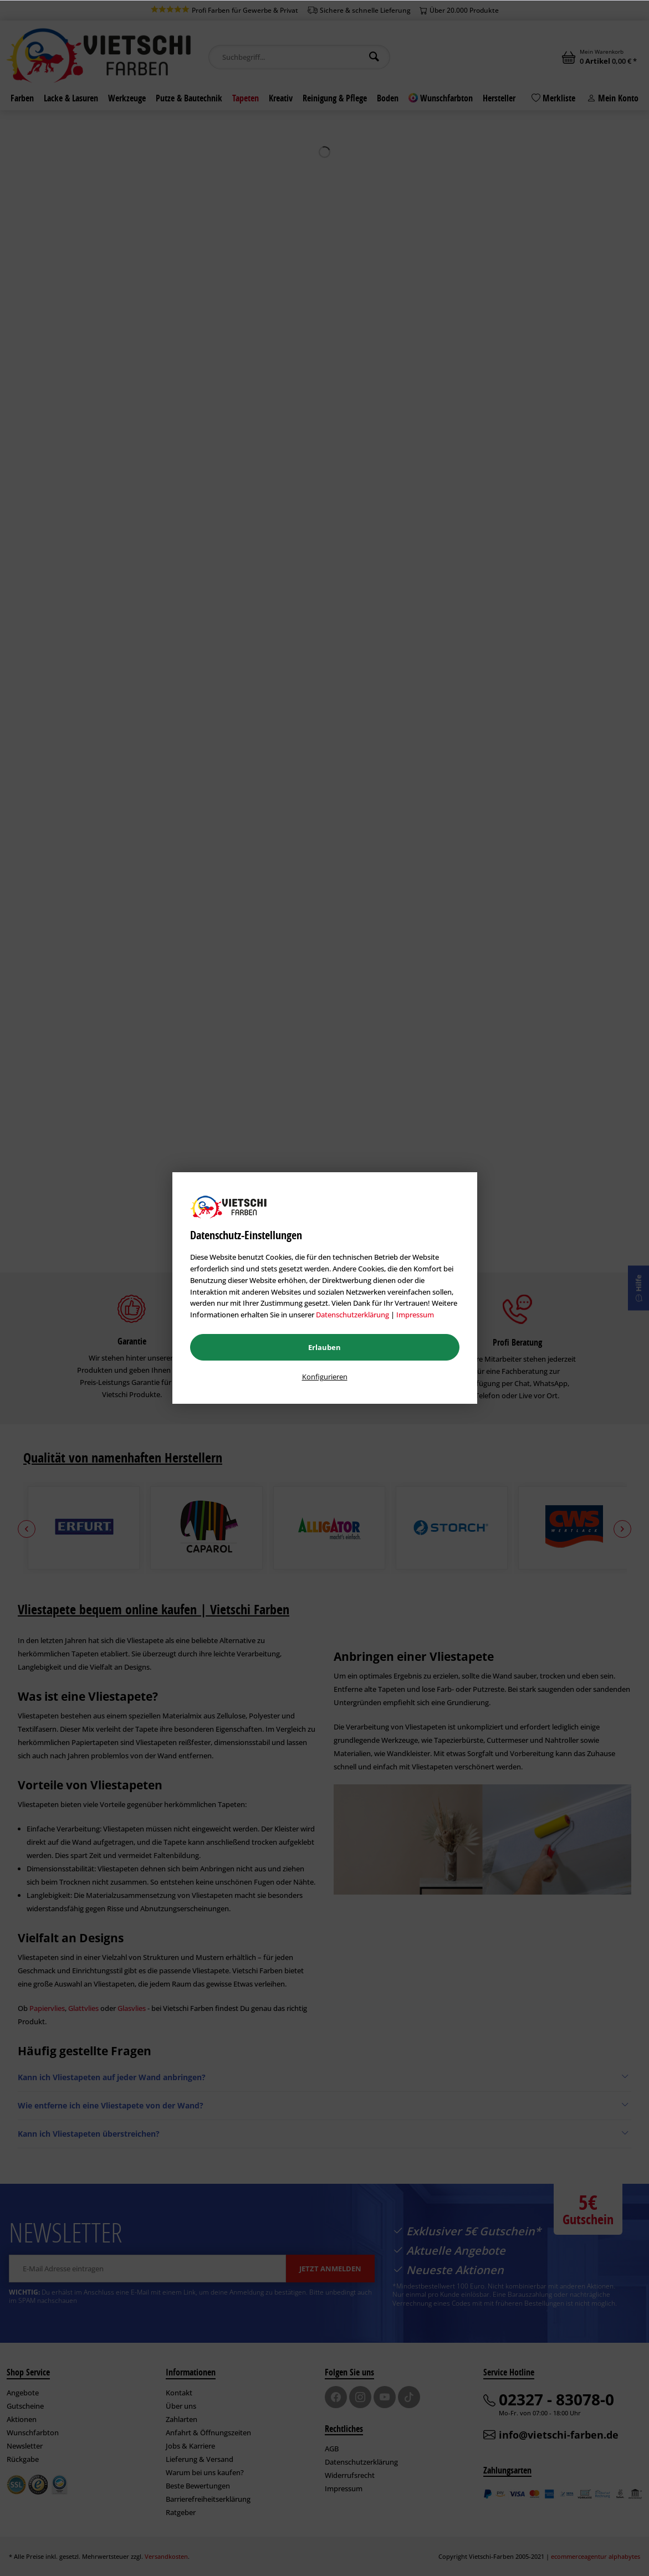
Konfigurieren (325, 1377)
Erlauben (324, 1347)
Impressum (415, 1315)
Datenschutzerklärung (352, 1315)
